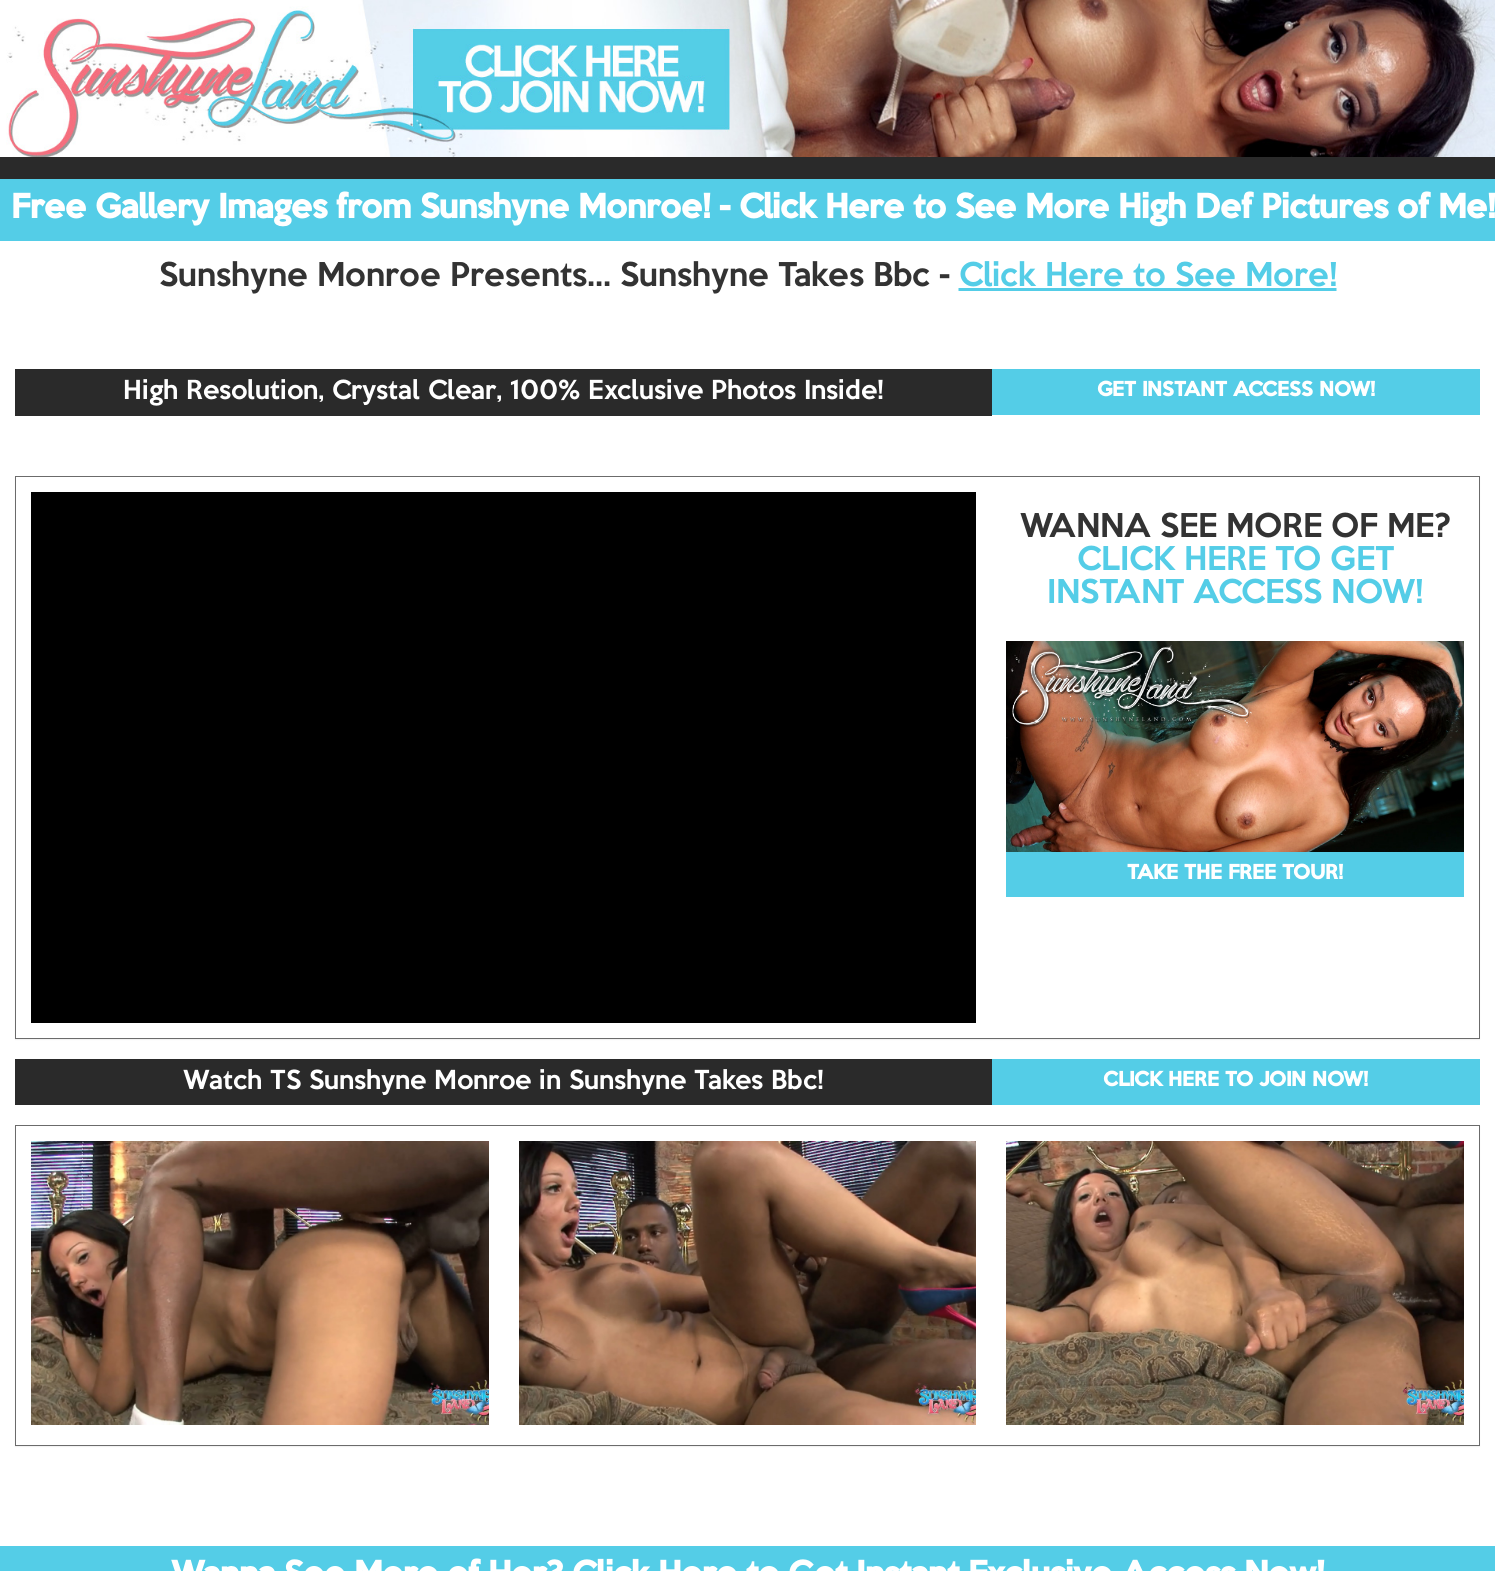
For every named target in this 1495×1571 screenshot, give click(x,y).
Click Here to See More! (1148, 277)
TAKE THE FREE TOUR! (1235, 874)
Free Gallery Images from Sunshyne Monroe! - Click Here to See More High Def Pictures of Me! (753, 209)
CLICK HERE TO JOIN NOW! (1235, 1081)
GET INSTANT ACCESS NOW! (1236, 391)
